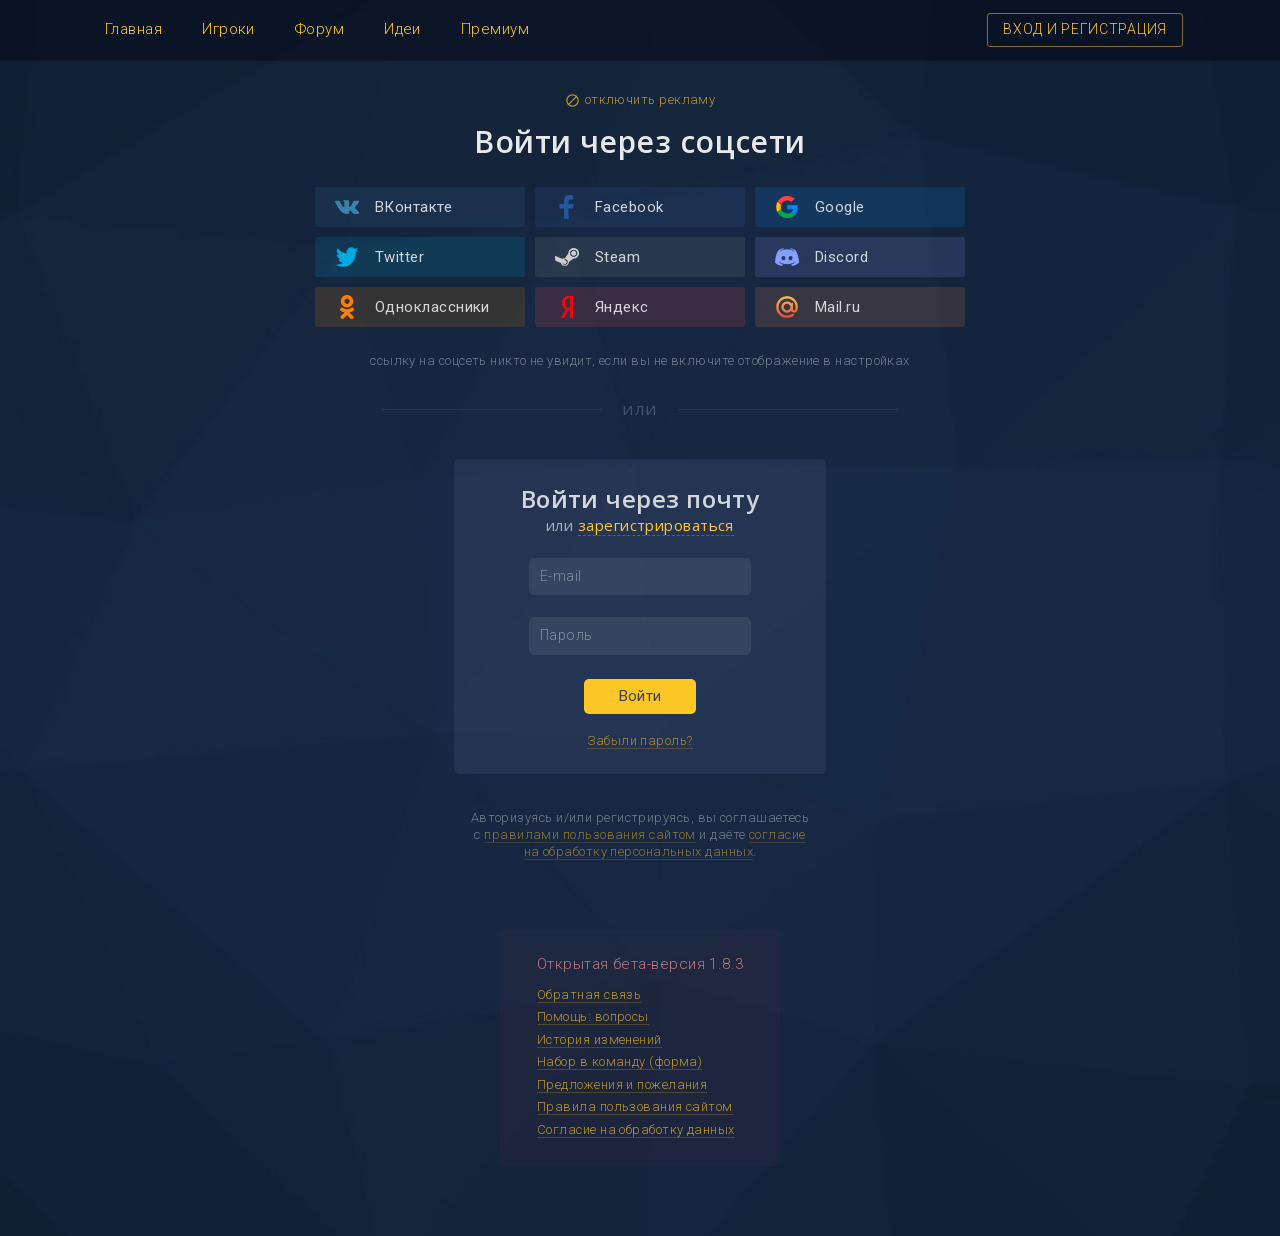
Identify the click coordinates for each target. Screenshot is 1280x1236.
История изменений (599, 1039)
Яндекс (602, 307)
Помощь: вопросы (593, 1016)
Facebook (609, 207)
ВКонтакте (393, 207)
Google (820, 207)
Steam (597, 257)
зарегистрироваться (656, 525)
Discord (821, 257)
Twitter (379, 257)
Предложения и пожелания (622, 1084)
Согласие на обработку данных (636, 1129)
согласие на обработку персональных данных (665, 843)
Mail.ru (817, 307)
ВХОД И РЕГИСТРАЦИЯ (1085, 29)
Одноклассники (412, 307)
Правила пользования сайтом (635, 1106)
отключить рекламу (640, 100)
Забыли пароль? (639, 740)
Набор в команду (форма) (619, 1061)
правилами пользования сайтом (590, 834)
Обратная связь (589, 994)
